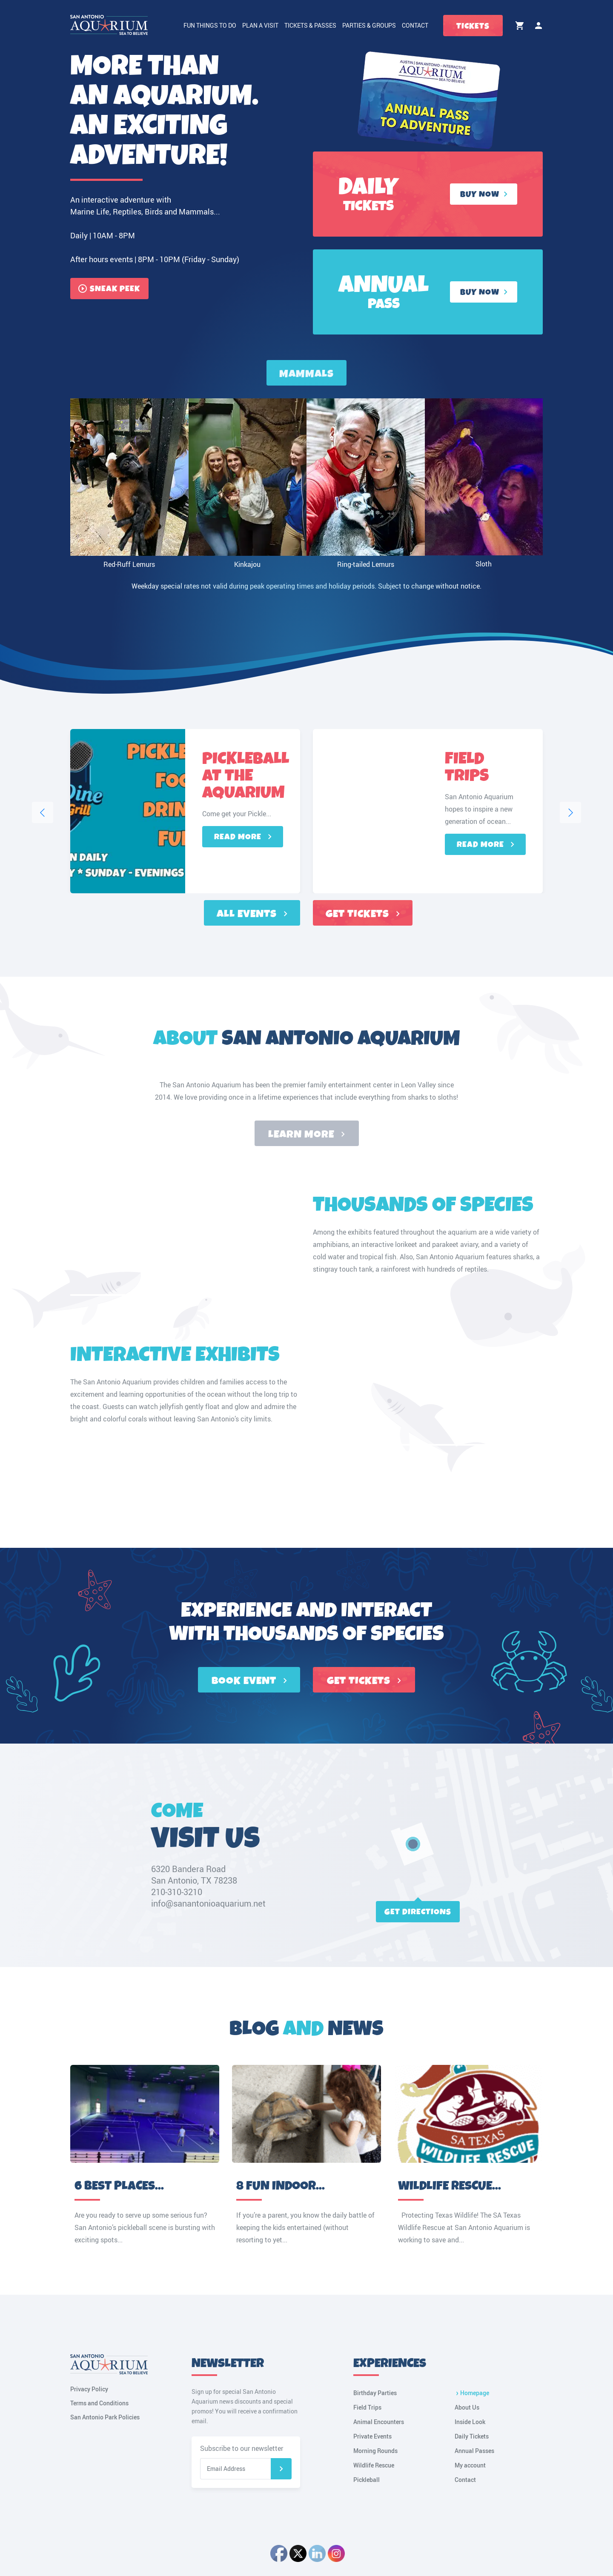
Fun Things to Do (209, 25)
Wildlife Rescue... (449, 2186)
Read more (243, 837)
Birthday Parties (375, 2393)
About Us (467, 2407)
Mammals (306, 374)
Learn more (306, 1134)
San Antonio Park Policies (105, 2417)
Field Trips (467, 768)
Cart (520, 25)
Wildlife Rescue (373, 2465)
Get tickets (363, 914)
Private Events (372, 2436)
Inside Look (470, 2422)
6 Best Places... (119, 2186)
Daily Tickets (472, 2436)
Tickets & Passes (310, 25)
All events (252, 914)
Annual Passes (474, 2451)
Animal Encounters (378, 2422)
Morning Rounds (375, 2451)
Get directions (417, 1912)
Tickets (473, 26)
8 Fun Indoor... (280, 2186)
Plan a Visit (260, 25)
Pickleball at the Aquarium (245, 777)
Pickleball (366, 2480)
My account (538, 25)
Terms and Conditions (99, 2403)
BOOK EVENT (249, 1681)
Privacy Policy (89, 2389)
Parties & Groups (369, 25)
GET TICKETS (364, 1681)
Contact (415, 25)
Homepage (474, 2393)
